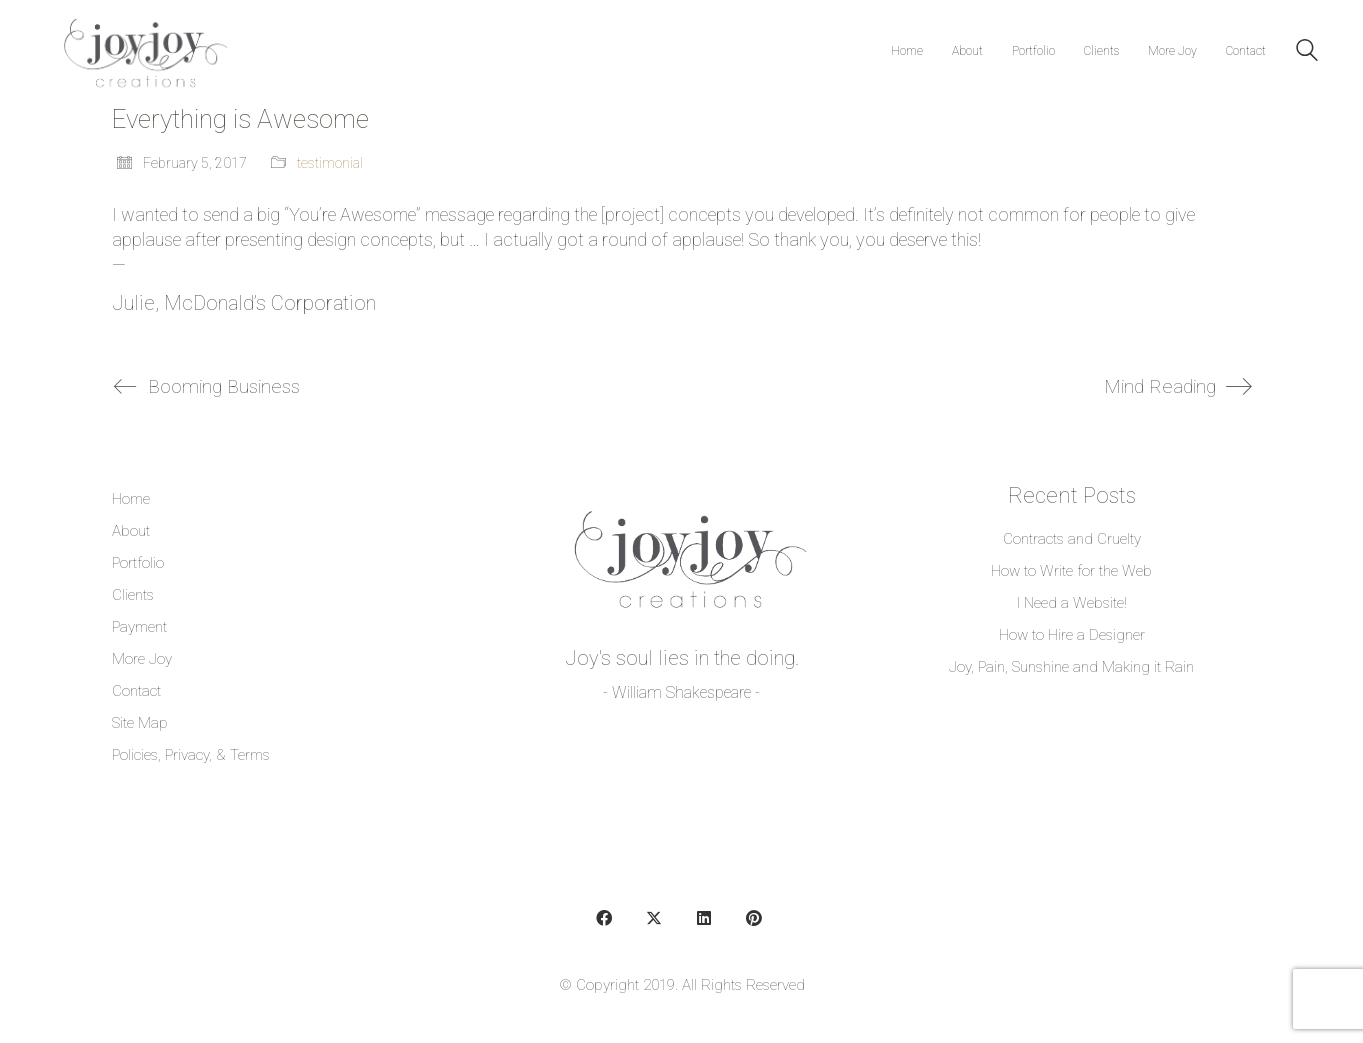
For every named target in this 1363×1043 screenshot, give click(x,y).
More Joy (142, 659)
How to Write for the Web (1071, 571)
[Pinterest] (754, 918)
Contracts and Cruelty (1072, 539)
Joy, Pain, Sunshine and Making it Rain (1071, 667)
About (131, 531)
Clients (133, 595)
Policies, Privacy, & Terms (191, 755)
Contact (136, 691)
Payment (139, 627)
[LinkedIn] (704, 918)
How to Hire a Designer (1072, 635)
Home (131, 499)
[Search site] (1307, 53)
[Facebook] (604, 918)
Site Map (140, 723)
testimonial (330, 163)
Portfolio (138, 563)
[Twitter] (654, 918)
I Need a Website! (1072, 603)
